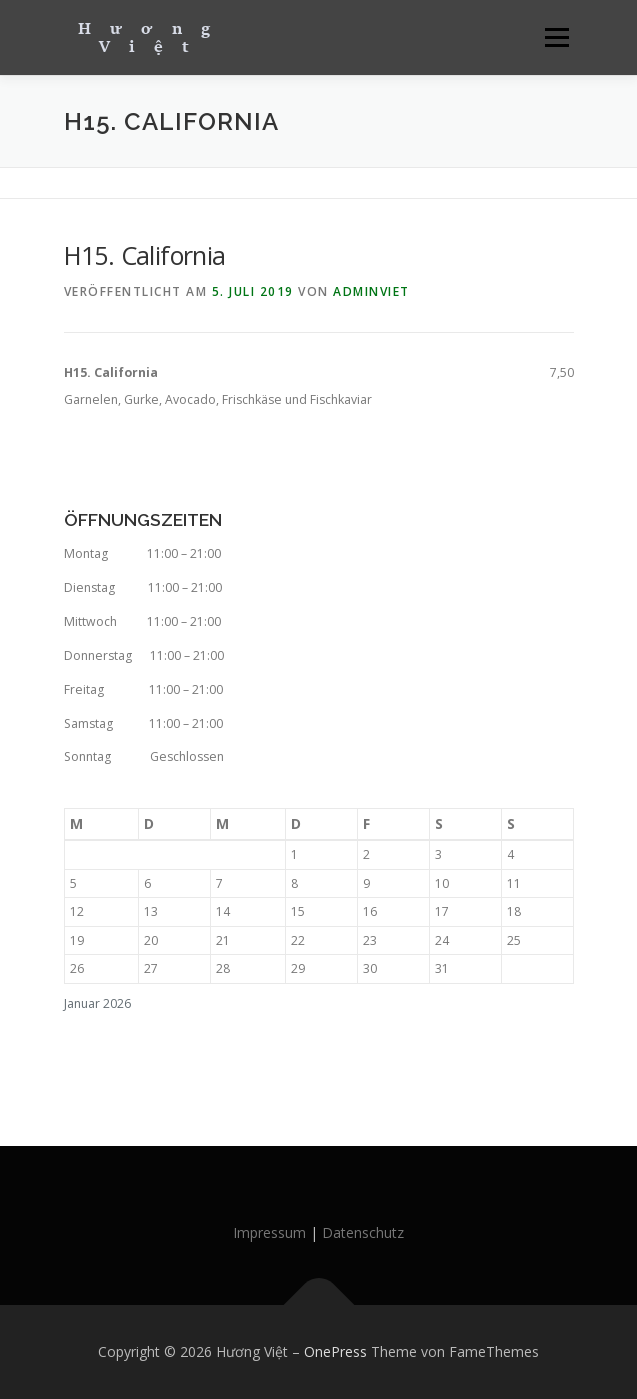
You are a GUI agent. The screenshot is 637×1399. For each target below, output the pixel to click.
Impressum (269, 1232)
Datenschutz (363, 1232)
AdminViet (371, 291)
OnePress (335, 1351)
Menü (555, 37)
